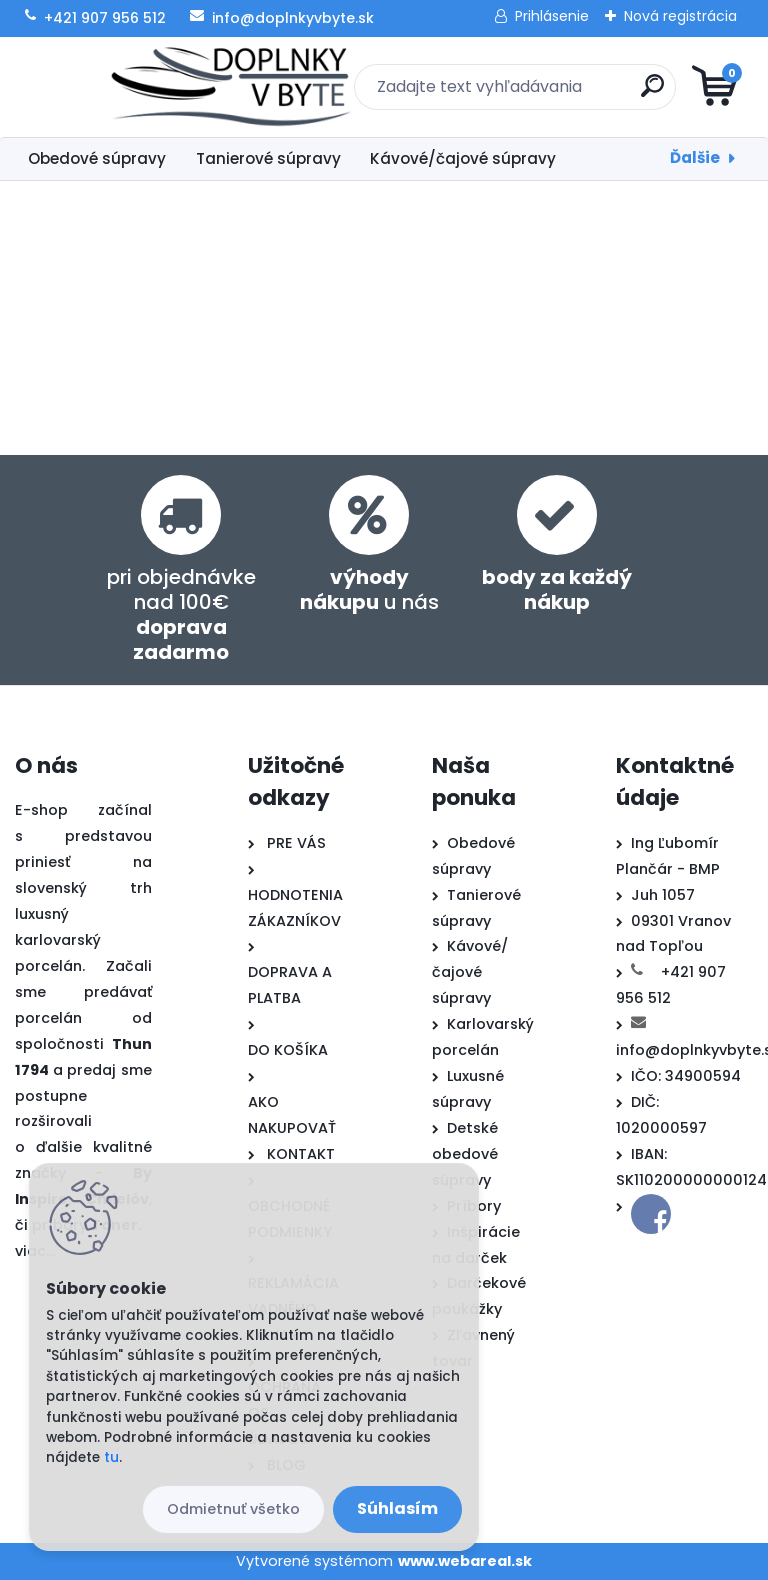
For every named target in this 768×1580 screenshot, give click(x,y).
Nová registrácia (680, 16)
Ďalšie (695, 157)
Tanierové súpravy (268, 158)
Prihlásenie (552, 16)
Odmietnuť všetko (233, 1509)
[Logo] (137, 87)
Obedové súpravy (97, 158)
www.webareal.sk (465, 1561)
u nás (369, 589)
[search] (624, 93)
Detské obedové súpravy (465, 1154)
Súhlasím (397, 1508)
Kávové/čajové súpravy (463, 158)
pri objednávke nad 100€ (181, 614)
